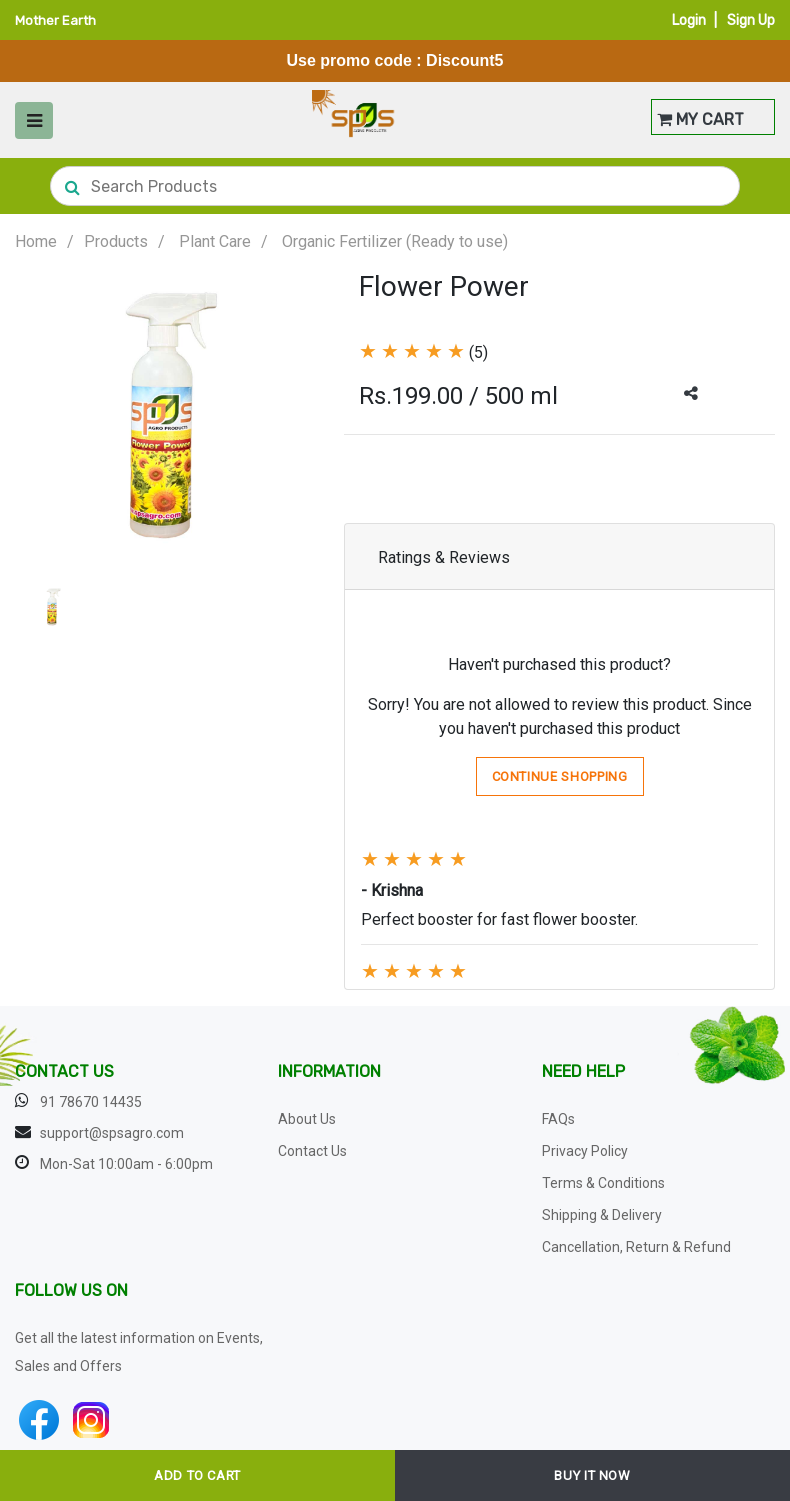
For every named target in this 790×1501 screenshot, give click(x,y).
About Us (307, 1119)
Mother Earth (55, 20)
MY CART (700, 119)
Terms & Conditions (603, 1183)
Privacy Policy (585, 1151)
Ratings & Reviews (444, 557)
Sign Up (751, 20)
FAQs (558, 1119)
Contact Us (312, 1151)
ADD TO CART (197, 1475)
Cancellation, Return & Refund (636, 1247)
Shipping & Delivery (602, 1215)
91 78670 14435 (91, 1102)
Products (116, 241)
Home (36, 241)
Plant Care (215, 241)
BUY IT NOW (592, 1475)
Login (689, 20)
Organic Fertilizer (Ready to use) (395, 241)
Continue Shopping (560, 776)
